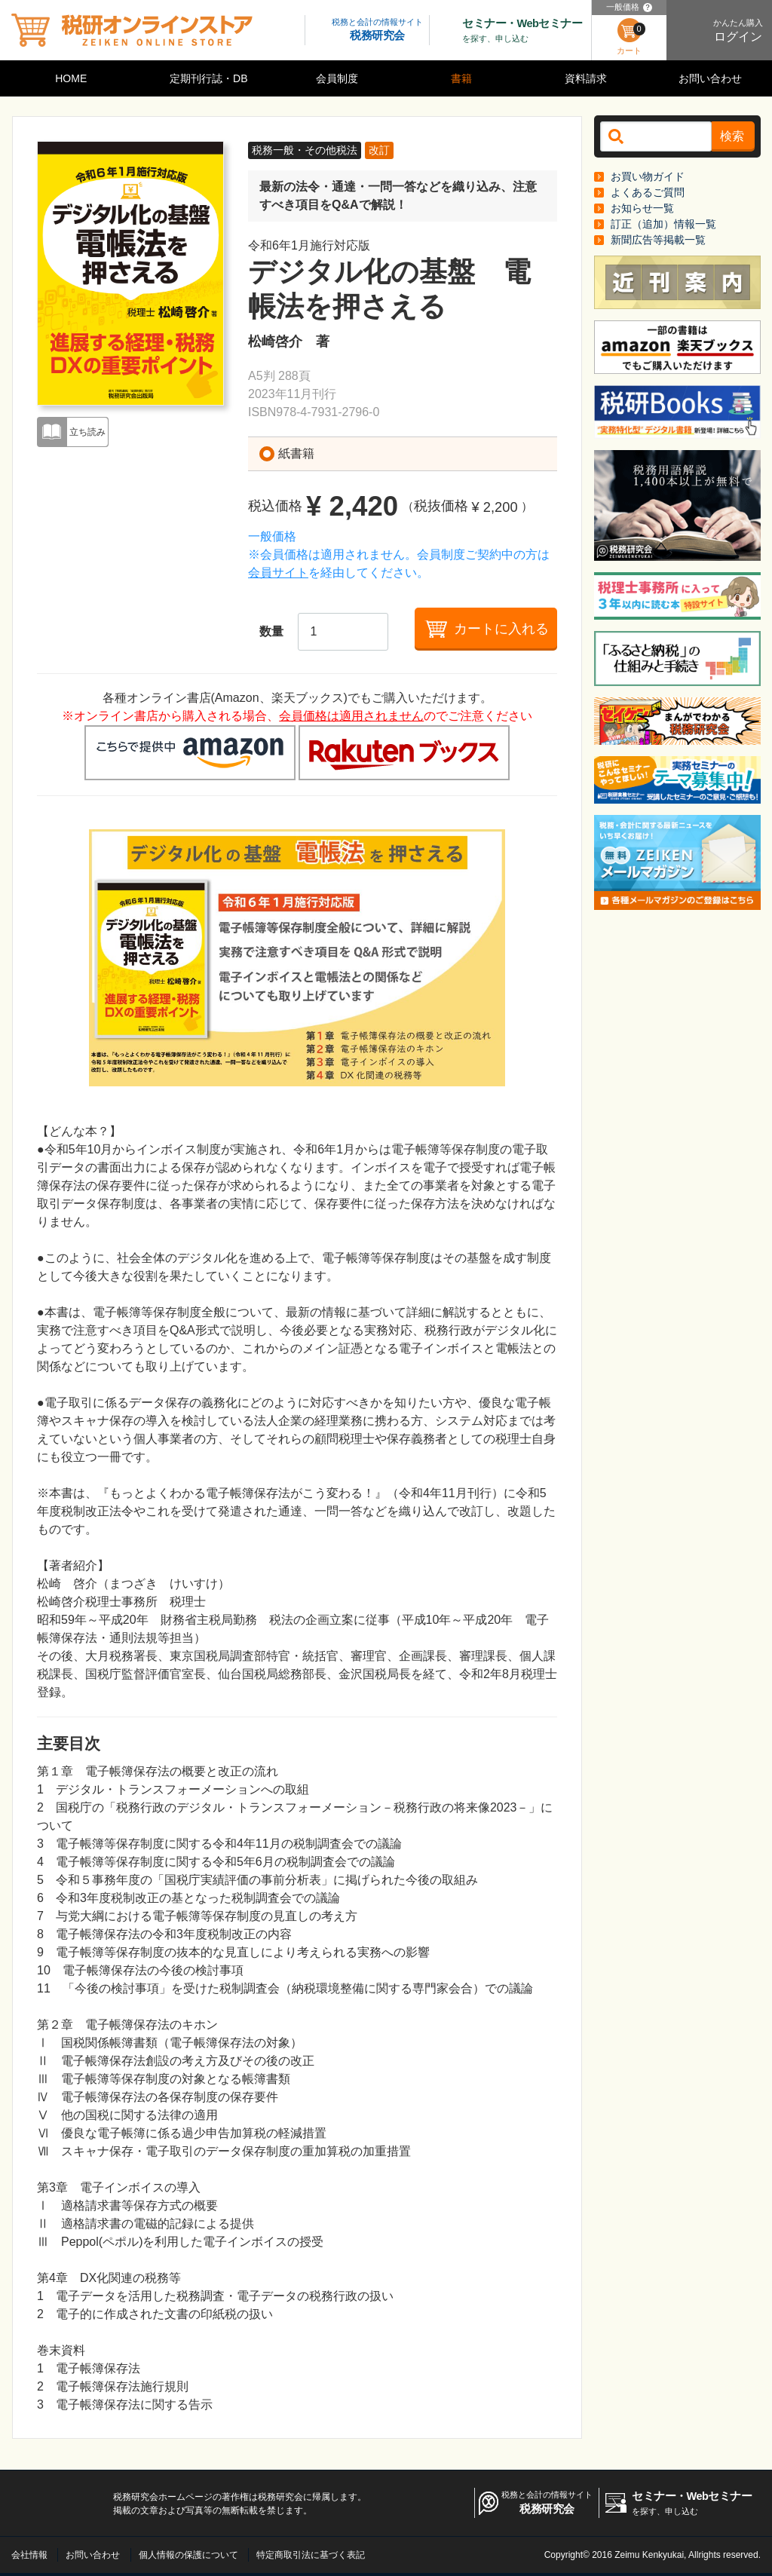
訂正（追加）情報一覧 (663, 224)
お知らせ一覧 (642, 208)
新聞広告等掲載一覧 (658, 240)
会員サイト (278, 572)
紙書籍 (296, 453)
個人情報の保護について (188, 2555)
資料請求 (586, 78)
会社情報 (29, 2555)
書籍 (461, 78)
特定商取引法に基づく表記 (310, 2555)
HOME (71, 78)
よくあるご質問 (648, 192)
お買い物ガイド (648, 176)
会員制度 (337, 78)
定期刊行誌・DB (208, 78)
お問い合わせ (710, 78)
